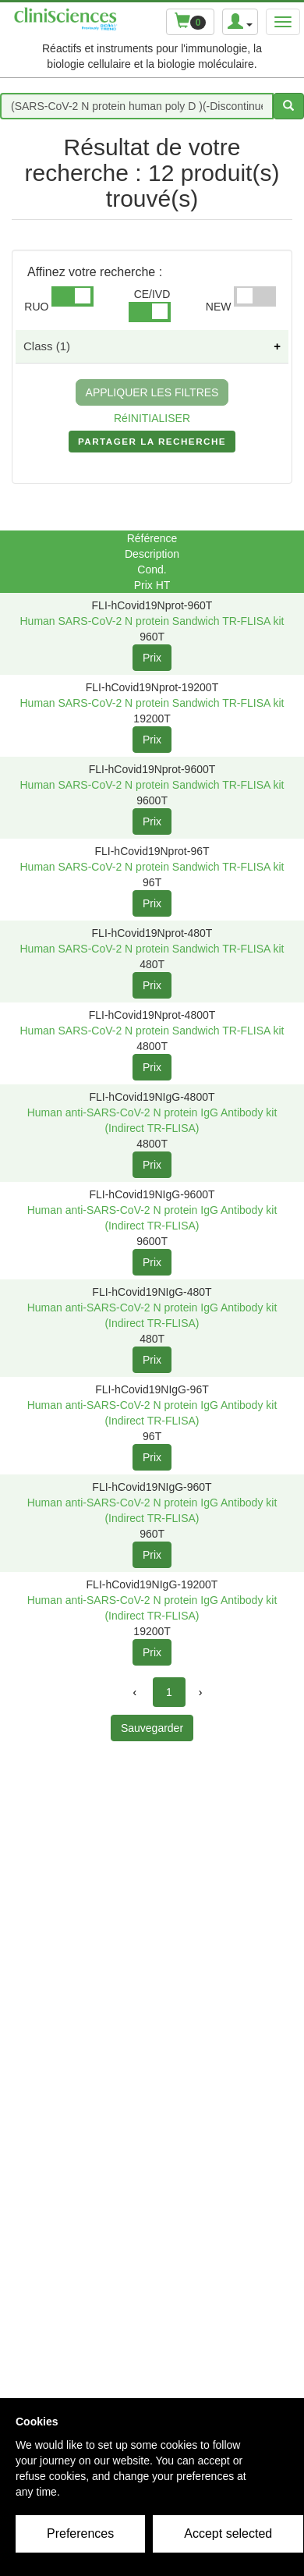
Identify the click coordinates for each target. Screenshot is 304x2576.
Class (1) (46, 346)
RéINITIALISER (152, 418)
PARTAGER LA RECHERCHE (152, 444)
